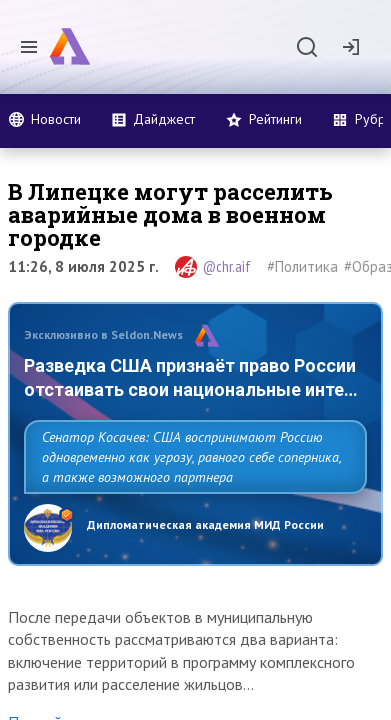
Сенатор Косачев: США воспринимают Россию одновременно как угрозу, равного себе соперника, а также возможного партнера (191, 457)
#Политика (302, 266)
